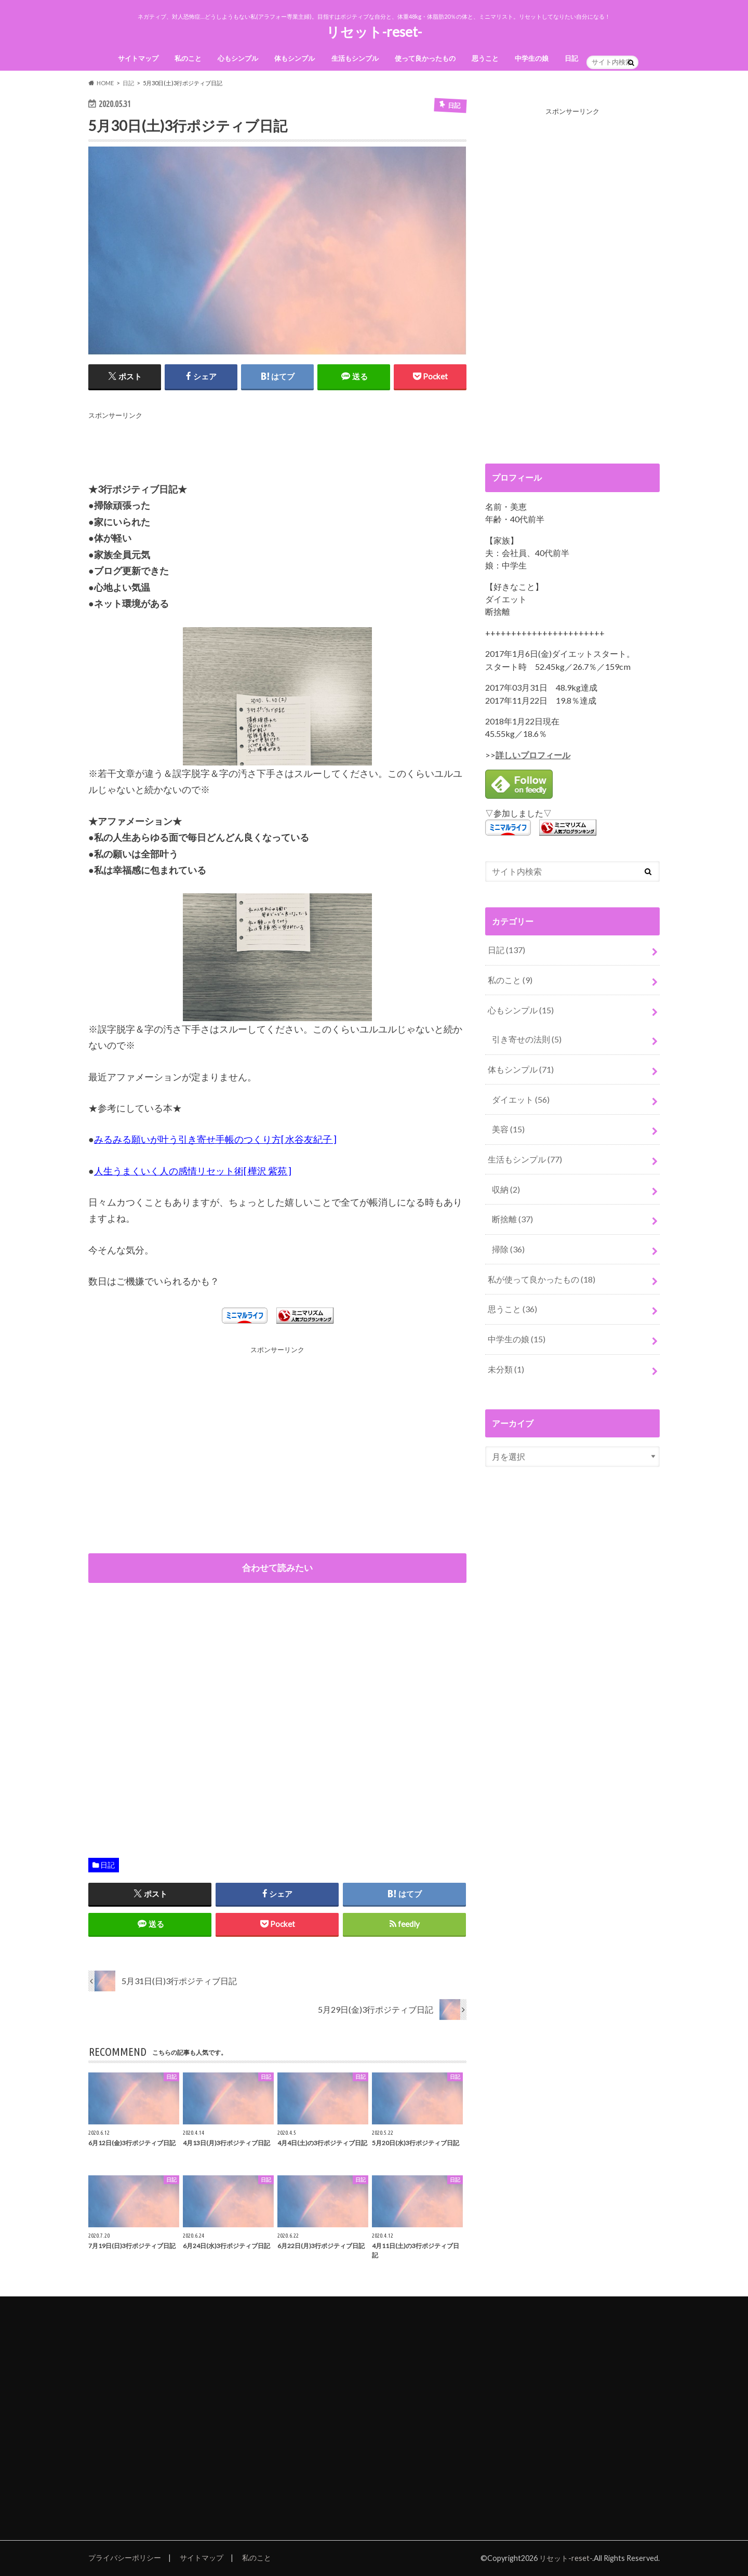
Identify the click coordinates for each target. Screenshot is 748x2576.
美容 (508, 1129)
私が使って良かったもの (541, 1279)
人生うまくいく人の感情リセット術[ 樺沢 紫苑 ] (192, 1171)
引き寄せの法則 (527, 1039)
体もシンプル (294, 58)
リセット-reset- (374, 31)
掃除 (508, 1249)
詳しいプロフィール (533, 755)
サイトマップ (138, 58)
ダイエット (521, 1099)
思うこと (485, 58)
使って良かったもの (425, 58)
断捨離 (512, 1219)
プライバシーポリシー (124, 2557)
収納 (506, 1189)
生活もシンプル (355, 58)
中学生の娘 (532, 58)
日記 (571, 58)
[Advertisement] (277, 444)
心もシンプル (238, 58)
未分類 (506, 1369)
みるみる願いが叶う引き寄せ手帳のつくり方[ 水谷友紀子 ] (215, 1139)
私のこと (188, 58)
